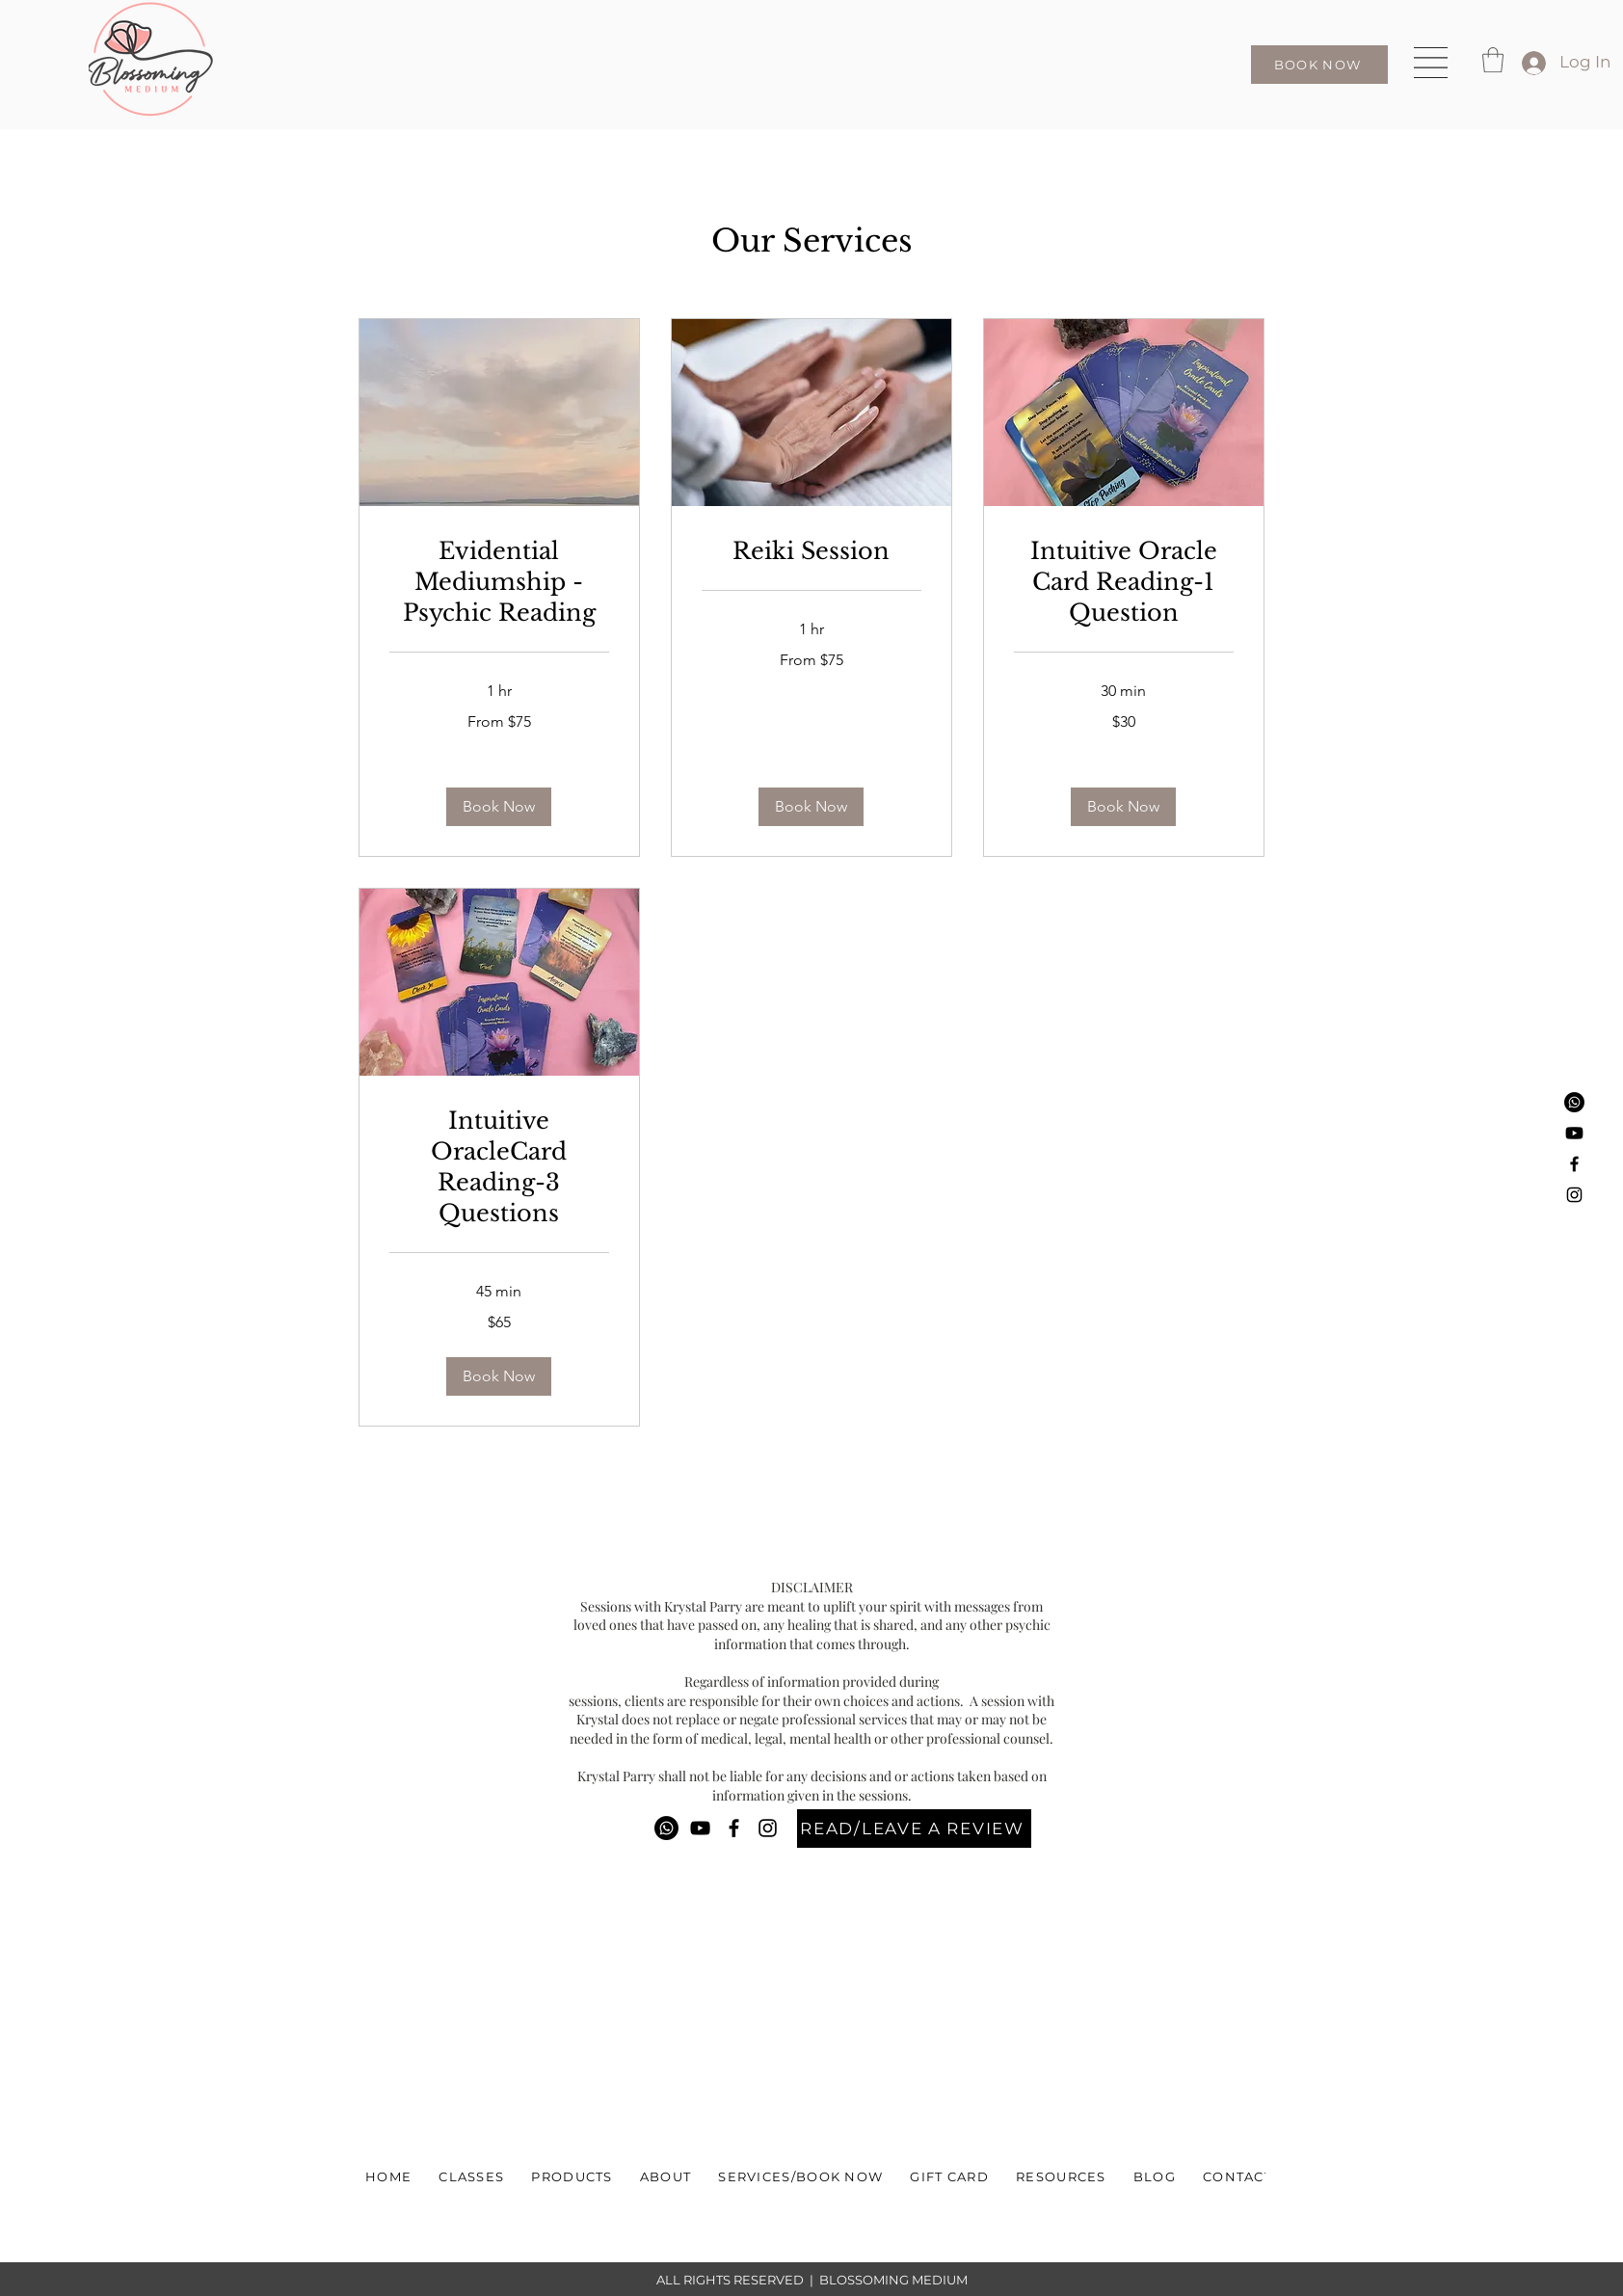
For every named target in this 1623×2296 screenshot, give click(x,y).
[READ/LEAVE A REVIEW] (914, 1828)
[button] (1431, 62)
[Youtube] (1574, 1133)
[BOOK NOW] (1319, 64)
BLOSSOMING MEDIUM (893, 2279)
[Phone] (1574, 1102)
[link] (499, 582)
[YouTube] (700, 1828)
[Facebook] (1574, 1164)
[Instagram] (1574, 1195)
